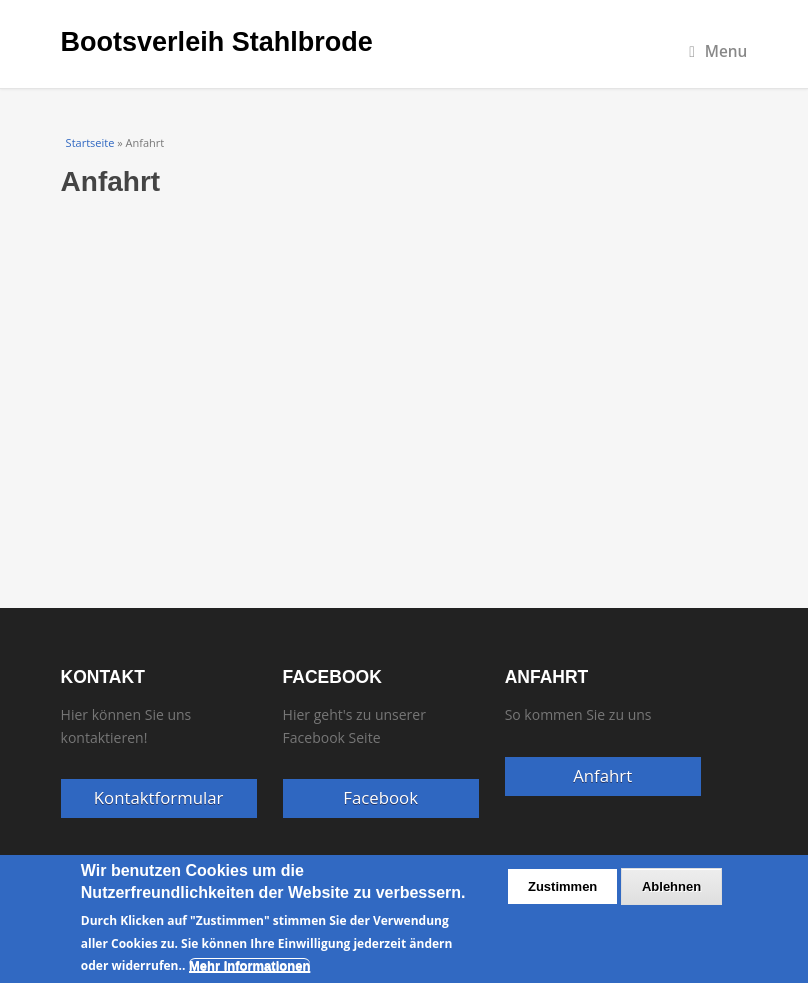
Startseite (90, 142)
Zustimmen (562, 886)
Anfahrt (602, 775)
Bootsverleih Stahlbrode (217, 42)
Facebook (380, 797)
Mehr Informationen (249, 965)
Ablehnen (671, 886)
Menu (718, 51)
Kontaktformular (159, 797)
